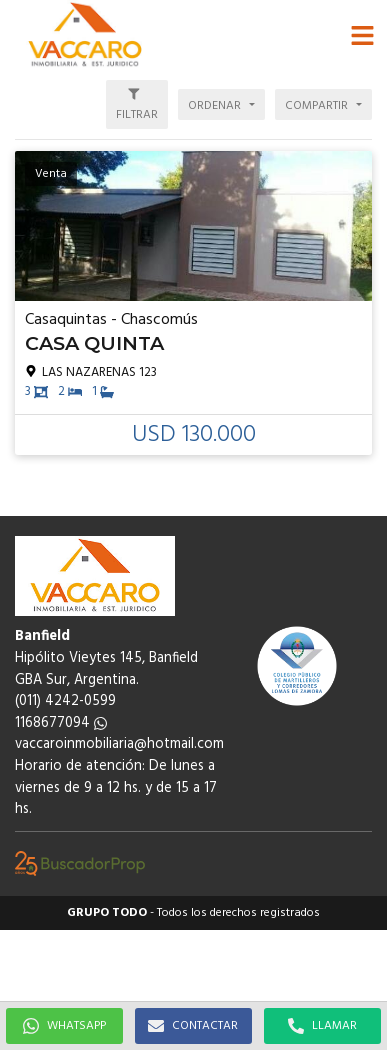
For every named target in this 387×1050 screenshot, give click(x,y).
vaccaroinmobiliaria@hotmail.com (119, 744)
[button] (362, 35)
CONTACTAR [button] (193, 1026)
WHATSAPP (64, 1026)
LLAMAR (322, 1026)
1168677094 (61, 723)
